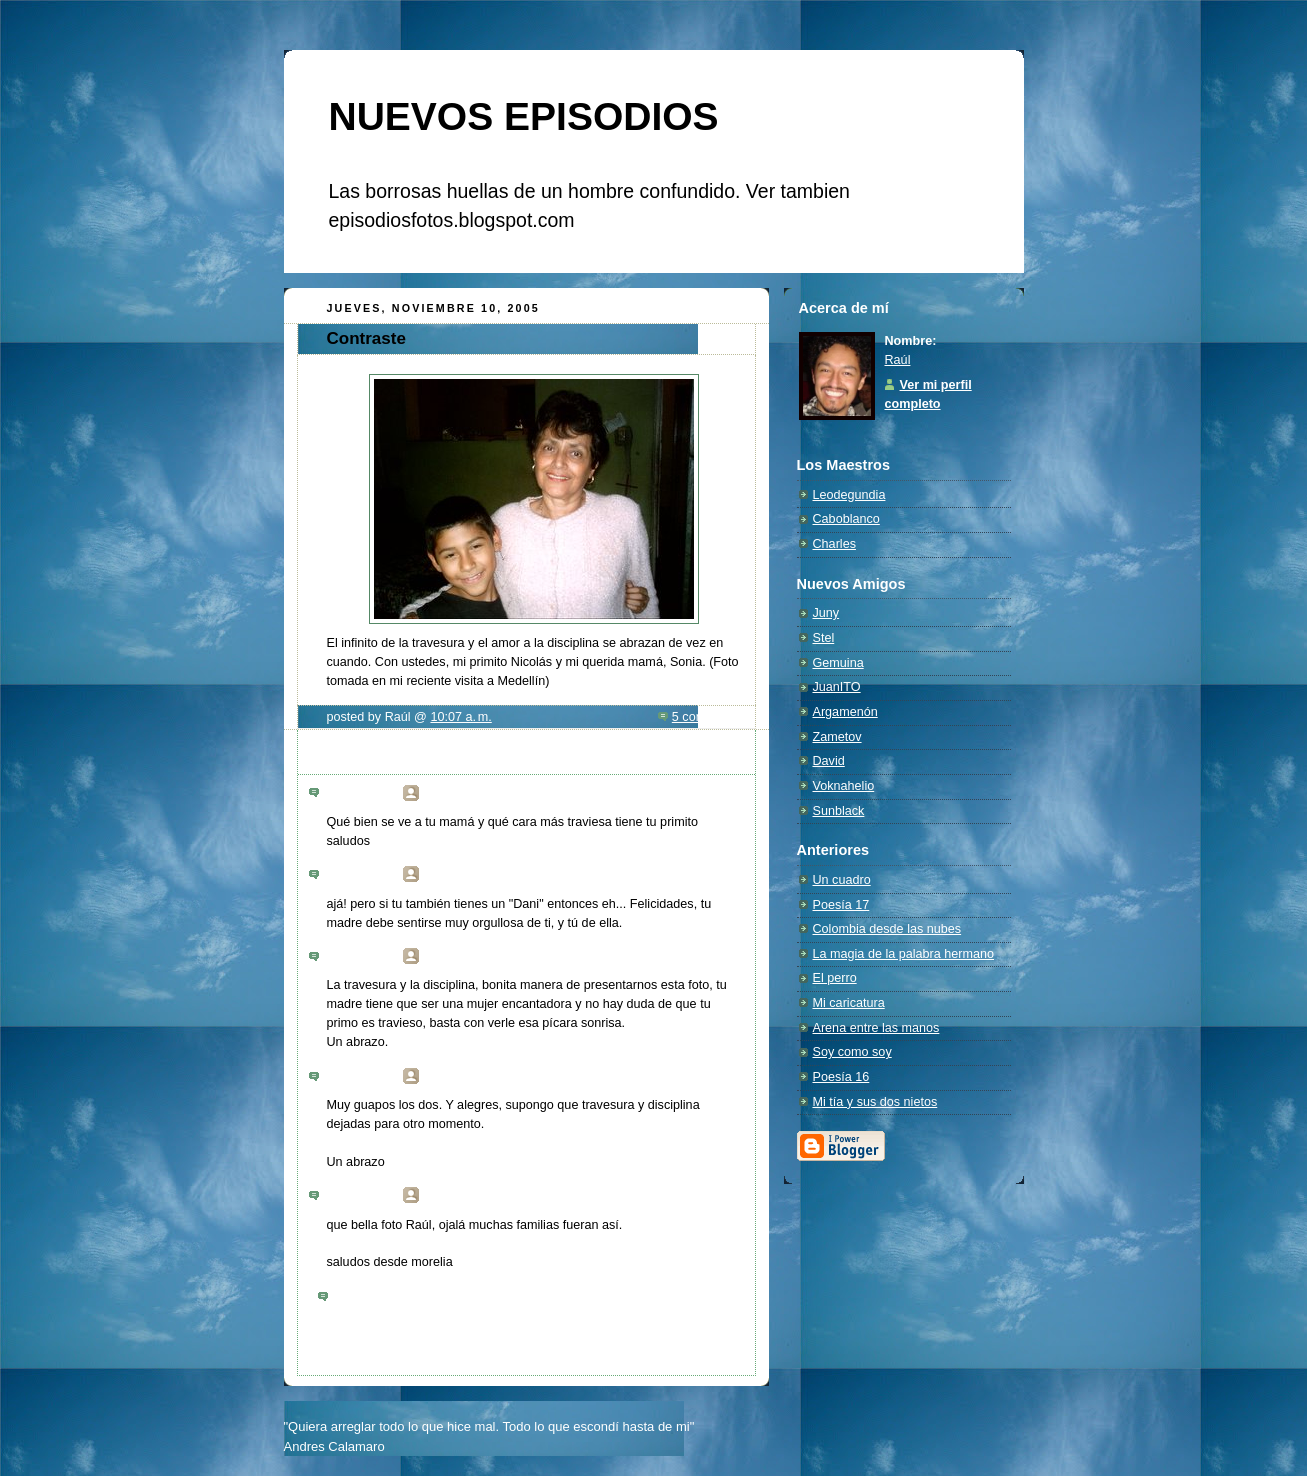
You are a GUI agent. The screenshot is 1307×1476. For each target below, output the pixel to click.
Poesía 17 (841, 905)
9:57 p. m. (369, 1199)
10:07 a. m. (460, 717)
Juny (826, 613)
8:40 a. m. (369, 1080)
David (829, 761)
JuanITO (837, 687)
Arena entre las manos (876, 1028)
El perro (835, 978)
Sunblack (839, 811)
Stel (824, 638)
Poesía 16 (841, 1077)
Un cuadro (842, 880)
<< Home (344, 1338)
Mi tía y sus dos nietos (875, 1102)
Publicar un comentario (396, 1297)
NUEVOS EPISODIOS (524, 116)
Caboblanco (846, 519)
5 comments (706, 717)
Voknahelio (844, 786)
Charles (834, 544)
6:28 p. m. (369, 878)
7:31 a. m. (369, 960)
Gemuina (838, 663)
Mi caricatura (849, 1003)
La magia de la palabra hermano (904, 954)
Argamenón (845, 712)
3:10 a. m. (369, 797)
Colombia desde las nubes (887, 929)
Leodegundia (849, 495)
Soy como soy (852, 1052)
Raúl (898, 360)
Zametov (837, 737)
